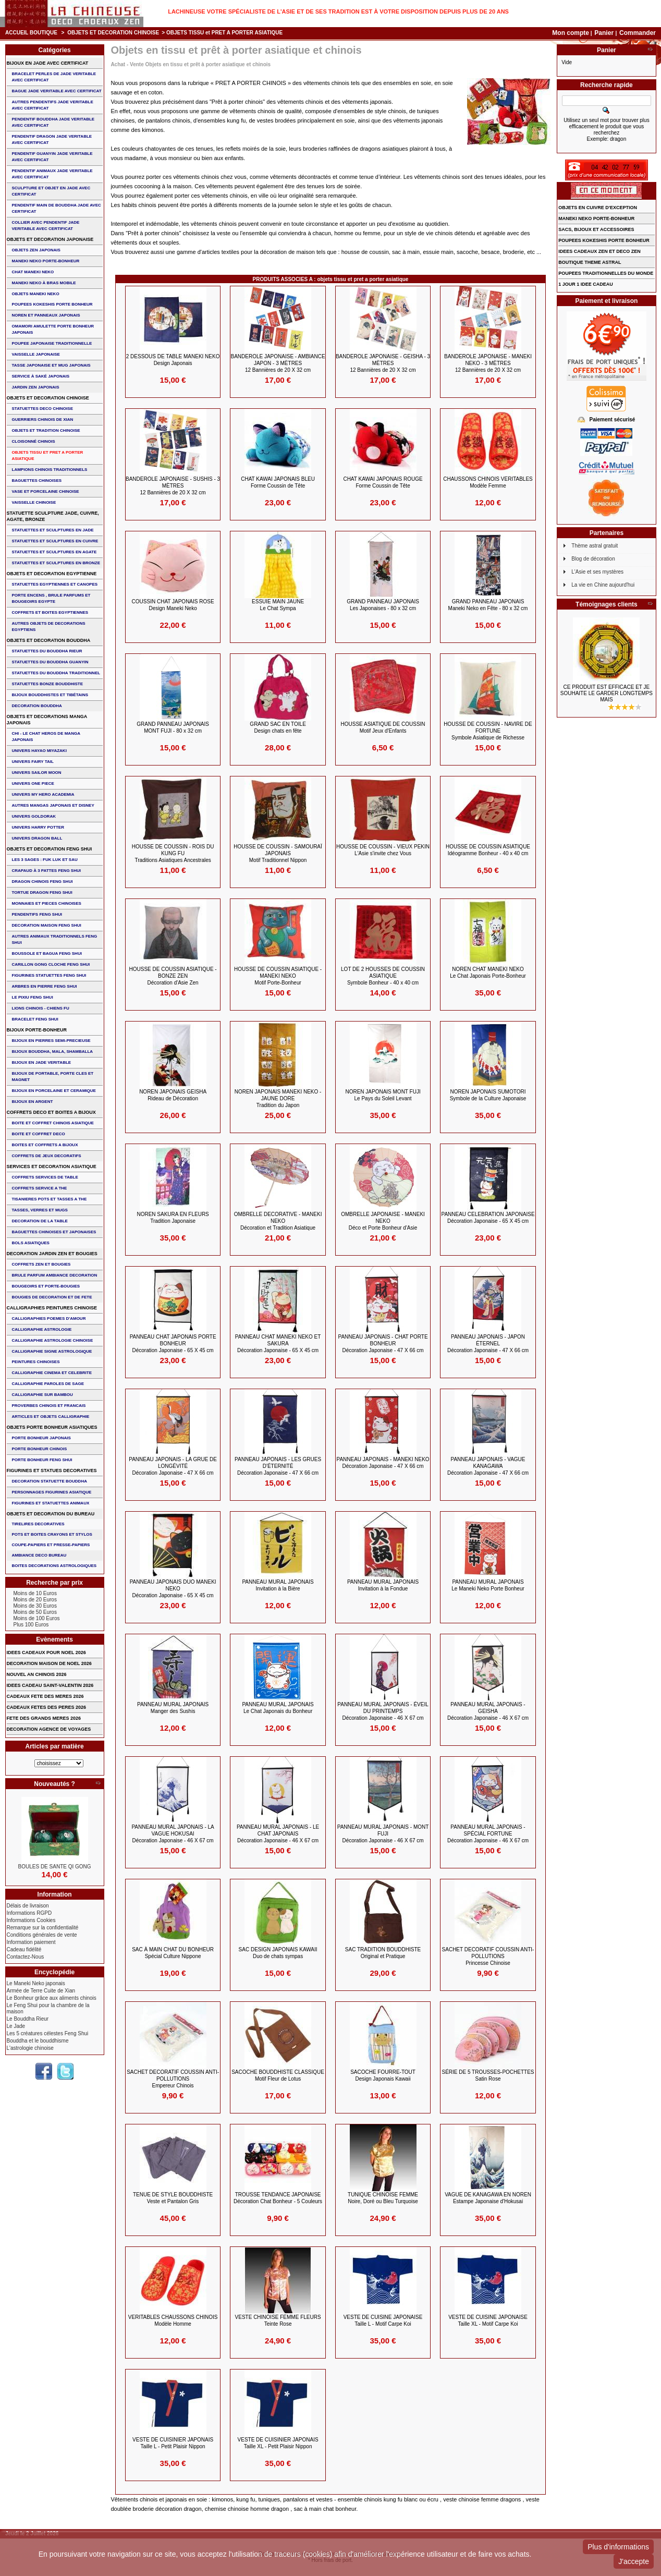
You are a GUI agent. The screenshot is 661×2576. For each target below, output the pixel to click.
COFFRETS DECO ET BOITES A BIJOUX (51, 1112)
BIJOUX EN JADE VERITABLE (41, 1062)
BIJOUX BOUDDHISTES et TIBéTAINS (50, 694)
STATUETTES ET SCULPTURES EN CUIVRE (55, 541)
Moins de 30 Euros (35, 1606)
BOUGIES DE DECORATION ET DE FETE (52, 1297)
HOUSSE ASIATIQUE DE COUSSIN (383, 727)
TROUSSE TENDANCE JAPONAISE (278, 2198)
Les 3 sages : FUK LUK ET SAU (45, 859)
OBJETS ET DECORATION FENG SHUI (49, 849)
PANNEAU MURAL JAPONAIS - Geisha (488, 1711)
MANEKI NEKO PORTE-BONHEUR (46, 261)
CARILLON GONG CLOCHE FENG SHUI (51, 964)
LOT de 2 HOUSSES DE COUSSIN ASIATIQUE (383, 976)
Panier (604, 33)
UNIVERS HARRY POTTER (38, 827)
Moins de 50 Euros (35, 1612)
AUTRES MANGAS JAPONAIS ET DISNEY (53, 805)
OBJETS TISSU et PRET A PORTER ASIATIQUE (47, 455)
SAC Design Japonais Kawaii (278, 1953)
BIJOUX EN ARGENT (32, 1101)
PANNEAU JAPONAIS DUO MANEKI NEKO (173, 1588)
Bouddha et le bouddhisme (38, 2041)
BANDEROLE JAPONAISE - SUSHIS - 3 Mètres (173, 485)
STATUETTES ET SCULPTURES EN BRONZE (56, 563)
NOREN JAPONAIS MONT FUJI (382, 1095)
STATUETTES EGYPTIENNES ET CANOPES (55, 584)
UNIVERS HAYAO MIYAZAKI (39, 750)
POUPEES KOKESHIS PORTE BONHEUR (52, 304)
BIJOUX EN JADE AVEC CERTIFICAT (48, 63)
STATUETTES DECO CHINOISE (43, 408)
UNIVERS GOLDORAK (34, 816)
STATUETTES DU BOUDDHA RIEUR (47, 651)
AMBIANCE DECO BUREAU (39, 1555)
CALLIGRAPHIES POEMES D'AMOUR (49, 1318)
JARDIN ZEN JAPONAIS (35, 387)
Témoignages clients (607, 604)
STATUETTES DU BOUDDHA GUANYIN (50, 662)
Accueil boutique (31, 32)
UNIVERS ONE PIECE (33, 783)
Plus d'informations (618, 2547)
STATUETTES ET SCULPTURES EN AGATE (54, 552)
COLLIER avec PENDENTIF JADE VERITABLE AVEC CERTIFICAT (46, 225)
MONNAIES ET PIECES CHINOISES (46, 903)
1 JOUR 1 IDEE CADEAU (585, 284)
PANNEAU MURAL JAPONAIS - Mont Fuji (383, 1833)
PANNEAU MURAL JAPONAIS (277, 1585)
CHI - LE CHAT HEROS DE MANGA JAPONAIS (46, 736)
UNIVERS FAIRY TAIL (33, 761)
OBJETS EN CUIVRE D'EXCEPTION (597, 207)
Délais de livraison (28, 1906)
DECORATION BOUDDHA (37, 705)
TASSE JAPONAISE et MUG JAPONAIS (51, 365)
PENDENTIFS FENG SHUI (37, 914)
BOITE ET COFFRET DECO (38, 1134)
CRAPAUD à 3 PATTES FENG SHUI (46, 870)
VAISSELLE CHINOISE (34, 502)
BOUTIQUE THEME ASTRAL (589, 262)
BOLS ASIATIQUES (31, 1243)
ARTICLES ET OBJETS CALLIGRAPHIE (51, 1416)
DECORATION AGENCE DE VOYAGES (49, 1729)
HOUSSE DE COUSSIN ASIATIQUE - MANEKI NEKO (278, 976)
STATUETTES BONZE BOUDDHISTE (47, 684)
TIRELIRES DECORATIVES (38, 1524)
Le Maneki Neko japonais (36, 1983)
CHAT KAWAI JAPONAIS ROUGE (382, 482)
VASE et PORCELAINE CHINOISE (45, 491)
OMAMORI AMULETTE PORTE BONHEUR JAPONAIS (53, 329)
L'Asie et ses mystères (597, 572)
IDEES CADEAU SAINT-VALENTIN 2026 (50, 1685)
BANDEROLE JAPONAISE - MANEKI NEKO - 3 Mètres (488, 363)
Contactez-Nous (25, 1957)
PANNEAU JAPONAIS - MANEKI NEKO (382, 1462)
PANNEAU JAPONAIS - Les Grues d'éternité (278, 1466)
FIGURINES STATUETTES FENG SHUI (49, 975)
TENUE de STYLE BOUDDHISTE (173, 2198)
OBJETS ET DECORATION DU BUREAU (51, 1513)
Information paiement (31, 1942)
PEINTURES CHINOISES (36, 1361)
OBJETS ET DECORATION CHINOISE (113, 32)
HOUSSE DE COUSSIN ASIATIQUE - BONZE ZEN (173, 976)
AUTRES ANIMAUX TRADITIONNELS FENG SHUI (54, 939)
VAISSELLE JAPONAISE (36, 354)
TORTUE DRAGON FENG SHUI (42, 892)
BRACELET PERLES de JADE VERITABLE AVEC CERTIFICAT (54, 76)
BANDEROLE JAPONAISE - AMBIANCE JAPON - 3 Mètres (277, 363)
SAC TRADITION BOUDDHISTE (383, 1953)
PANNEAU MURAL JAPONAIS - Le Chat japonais (278, 1833)
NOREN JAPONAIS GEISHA (172, 1095)
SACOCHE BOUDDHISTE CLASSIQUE (277, 2075)
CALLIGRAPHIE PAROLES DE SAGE (48, 1383)
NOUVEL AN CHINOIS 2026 (37, 1674)
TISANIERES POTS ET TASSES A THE (49, 1199)
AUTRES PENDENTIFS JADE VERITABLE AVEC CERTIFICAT (52, 105)
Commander (637, 33)
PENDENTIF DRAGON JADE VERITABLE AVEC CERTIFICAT (52, 139)
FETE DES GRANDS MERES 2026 (44, 1718)
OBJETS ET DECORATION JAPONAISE (50, 239)
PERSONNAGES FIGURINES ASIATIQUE (52, 1492)
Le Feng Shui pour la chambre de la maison (48, 2008)
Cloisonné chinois (33, 441)
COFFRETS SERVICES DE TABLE (45, 1177)
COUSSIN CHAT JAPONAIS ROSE (173, 605)
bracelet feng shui (35, 1019)
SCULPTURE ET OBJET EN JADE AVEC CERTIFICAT (51, 191)
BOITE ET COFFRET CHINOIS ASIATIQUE (53, 1123)
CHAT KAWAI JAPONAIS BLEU (278, 482)
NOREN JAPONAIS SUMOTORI (488, 1095)
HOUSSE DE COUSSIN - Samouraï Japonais (278, 853)
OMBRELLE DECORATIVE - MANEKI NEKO (278, 1221)
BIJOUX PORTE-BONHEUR (37, 1029)
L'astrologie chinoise (30, 2048)
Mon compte (570, 33)
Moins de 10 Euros (35, 1593)
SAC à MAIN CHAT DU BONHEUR (173, 1953)
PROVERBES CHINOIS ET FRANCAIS (49, 1405)
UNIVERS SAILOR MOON (37, 772)
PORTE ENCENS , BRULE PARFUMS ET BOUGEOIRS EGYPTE (51, 598)
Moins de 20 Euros (35, 1599)
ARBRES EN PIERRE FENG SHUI (44, 986)
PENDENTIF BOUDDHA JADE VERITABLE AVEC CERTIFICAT (53, 122)
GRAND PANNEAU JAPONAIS (383, 605)
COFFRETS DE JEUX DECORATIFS (46, 1155)
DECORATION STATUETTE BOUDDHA (49, 1481)
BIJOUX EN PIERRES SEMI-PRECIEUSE (51, 1040)
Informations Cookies (31, 1920)
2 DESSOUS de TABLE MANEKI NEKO (173, 360)
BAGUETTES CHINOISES (37, 480)
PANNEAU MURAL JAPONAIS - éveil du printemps (383, 1711)
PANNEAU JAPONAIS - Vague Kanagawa (488, 1466)
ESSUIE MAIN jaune (278, 605)
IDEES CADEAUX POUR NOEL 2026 (46, 1652)
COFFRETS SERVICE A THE (39, 1188)
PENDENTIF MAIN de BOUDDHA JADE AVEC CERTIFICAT (56, 208)
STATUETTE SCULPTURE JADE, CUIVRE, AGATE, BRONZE (53, 516)
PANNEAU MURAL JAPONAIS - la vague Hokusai (172, 1833)
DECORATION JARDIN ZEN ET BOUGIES (52, 1253)
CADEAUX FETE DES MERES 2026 (45, 1696)
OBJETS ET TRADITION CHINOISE (46, 430)
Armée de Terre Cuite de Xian (41, 1991)
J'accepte (633, 2561)
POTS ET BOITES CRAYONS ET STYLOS (52, 1534)
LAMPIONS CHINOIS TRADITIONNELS (50, 469)
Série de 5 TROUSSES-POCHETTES (488, 2075)
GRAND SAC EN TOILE (277, 727)
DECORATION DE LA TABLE (40, 1221)
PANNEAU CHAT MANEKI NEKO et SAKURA (278, 1343)
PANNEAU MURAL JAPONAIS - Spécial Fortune (488, 1833)
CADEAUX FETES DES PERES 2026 (47, 1707)
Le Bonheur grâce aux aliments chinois (51, 1998)
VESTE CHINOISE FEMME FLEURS (278, 2320)
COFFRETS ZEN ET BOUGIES (41, 1264)
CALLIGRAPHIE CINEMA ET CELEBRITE (52, 1372)
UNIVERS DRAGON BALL (37, 838)
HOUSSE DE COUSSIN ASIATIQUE (488, 850)
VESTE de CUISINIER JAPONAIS (172, 2443)
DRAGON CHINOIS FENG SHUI (42, 881)
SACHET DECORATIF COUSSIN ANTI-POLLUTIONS (488, 1956)
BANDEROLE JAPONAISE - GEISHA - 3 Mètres (383, 363)
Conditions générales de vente (42, 1935)
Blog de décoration (593, 559)
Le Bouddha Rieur (28, 2019)
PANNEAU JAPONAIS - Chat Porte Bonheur (383, 1343)
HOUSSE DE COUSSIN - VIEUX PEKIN (383, 850)
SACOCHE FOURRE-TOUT (382, 2075)
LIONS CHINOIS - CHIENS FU (40, 1008)
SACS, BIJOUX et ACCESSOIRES (596, 229)
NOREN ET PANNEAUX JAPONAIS (46, 315)
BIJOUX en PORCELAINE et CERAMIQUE (54, 1090)
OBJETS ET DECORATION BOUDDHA (49, 640)
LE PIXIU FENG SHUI (32, 997)
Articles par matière (55, 1746)
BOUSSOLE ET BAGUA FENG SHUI (47, 953)
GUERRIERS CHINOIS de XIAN (43, 419)
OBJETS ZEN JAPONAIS (36, 250)
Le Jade (16, 2026)
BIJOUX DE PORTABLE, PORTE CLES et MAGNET (53, 1076)
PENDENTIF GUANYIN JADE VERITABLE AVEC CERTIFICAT (52, 156)
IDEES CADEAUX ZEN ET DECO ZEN (599, 251)
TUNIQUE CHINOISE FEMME (383, 2198)
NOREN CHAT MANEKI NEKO (488, 972)
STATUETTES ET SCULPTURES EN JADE (53, 530)
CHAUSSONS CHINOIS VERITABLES (488, 482)
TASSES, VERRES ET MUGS (40, 1210)
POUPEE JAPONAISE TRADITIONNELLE (52, 343)
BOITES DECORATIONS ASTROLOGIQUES (54, 1565)
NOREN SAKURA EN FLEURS (173, 1217)
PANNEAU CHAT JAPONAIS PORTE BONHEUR (173, 1343)
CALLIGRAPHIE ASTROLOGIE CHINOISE (52, 1340)
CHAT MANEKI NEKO (33, 272)
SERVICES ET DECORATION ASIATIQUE (51, 1166)
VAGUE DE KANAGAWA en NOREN (488, 2198)
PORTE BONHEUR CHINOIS (39, 1449)
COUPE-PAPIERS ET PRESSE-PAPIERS (51, 1544)
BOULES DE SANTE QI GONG (54, 1866)
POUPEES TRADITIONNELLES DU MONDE (605, 273)
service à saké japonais (41, 376)
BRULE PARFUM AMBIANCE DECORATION (54, 1275)
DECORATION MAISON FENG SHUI (46, 925)
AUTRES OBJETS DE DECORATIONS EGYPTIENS (48, 626)
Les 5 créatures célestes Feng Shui (48, 2033)
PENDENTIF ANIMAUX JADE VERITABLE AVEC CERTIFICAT (52, 173)
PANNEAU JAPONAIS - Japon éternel (488, 1343)
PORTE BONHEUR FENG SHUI (42, 1459)
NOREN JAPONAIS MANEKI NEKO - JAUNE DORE (278, 1098)
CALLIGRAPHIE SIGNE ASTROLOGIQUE (52, 1351)
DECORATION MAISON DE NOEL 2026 (49, 1663)
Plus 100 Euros (31, 1624)
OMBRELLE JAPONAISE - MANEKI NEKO (383, 1221)
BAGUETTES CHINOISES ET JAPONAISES (54, 1232)
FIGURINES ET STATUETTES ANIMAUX (51, 1503)
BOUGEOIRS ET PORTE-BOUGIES (46, 1286)
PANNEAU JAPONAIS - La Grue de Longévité (173, 1466)
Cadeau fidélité (24, 1949)
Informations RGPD (29, 1913)
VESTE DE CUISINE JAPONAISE (383, 2320)
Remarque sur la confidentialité (43, 1927)
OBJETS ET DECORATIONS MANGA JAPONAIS (47, 719)
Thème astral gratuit (594, 546)
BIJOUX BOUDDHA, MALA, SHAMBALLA (52, 1051)
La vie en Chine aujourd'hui (602, 585)
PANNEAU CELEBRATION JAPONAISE (487, 1217)
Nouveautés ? (54, 1784)
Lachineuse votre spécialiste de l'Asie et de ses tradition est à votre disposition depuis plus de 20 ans (338, 11)
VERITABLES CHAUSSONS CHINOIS (173, 2320)
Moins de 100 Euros (37, 1618)
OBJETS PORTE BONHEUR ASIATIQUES (52, 1427)
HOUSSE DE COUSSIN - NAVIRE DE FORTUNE (488, 730)
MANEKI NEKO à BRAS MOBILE (44, 283)
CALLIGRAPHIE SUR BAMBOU (42, 1394)
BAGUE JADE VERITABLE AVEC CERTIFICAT (57, 91)
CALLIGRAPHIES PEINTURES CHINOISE (52, 1307)
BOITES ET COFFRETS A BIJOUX (45, 1145)
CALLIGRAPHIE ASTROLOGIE (42, 1329)
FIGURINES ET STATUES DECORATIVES (52, 1470)
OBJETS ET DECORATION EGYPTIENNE (52, 573)
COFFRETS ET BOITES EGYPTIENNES (50, 612)
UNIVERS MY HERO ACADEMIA (43, 794)
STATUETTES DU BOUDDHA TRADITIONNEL (56, 673)
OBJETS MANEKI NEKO (35, 293)
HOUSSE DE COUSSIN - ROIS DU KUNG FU (173, 853)
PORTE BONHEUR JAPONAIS (41, 1438)
